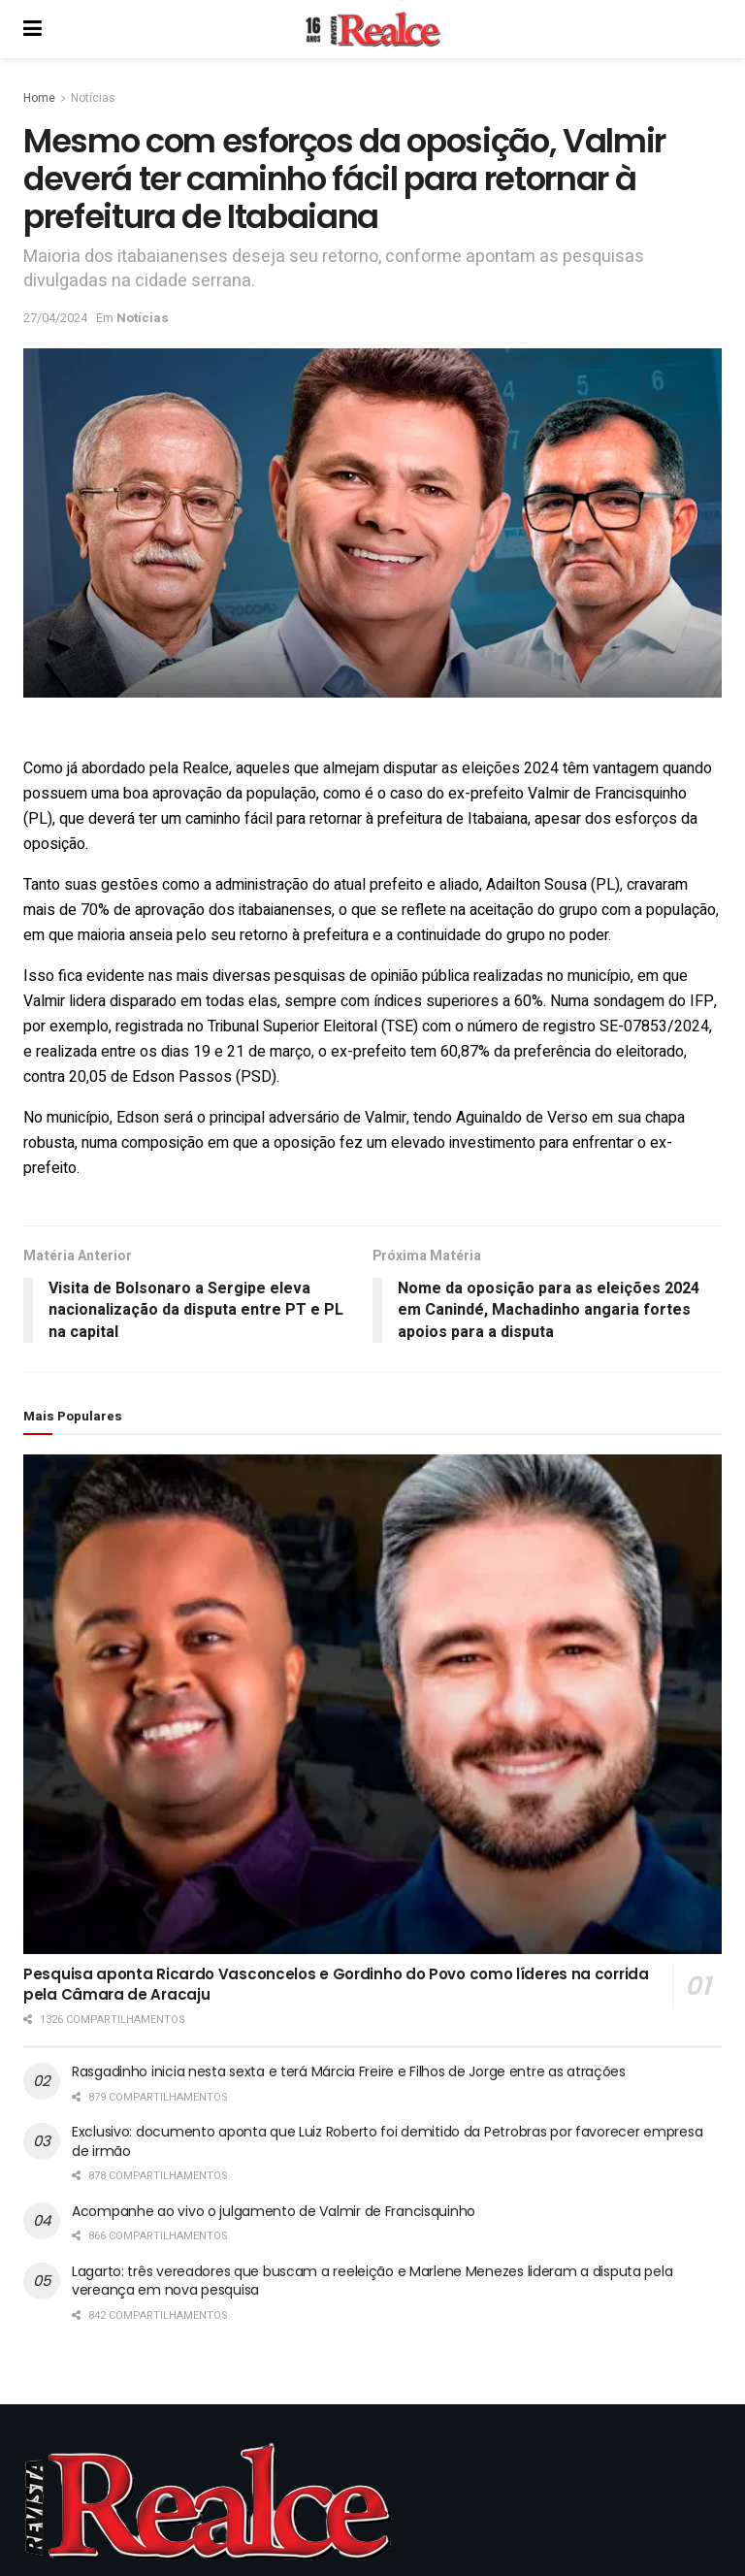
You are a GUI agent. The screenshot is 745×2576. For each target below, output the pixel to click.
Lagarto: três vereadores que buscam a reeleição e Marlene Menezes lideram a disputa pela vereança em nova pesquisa (372, 2281)
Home (39, 98)
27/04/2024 (55, 318)
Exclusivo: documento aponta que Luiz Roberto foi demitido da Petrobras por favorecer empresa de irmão (387, 2141)
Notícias (93, 98)
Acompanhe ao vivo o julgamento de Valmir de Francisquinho (273, 2211)
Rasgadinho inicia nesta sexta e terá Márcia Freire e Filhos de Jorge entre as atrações (349, 2071)
